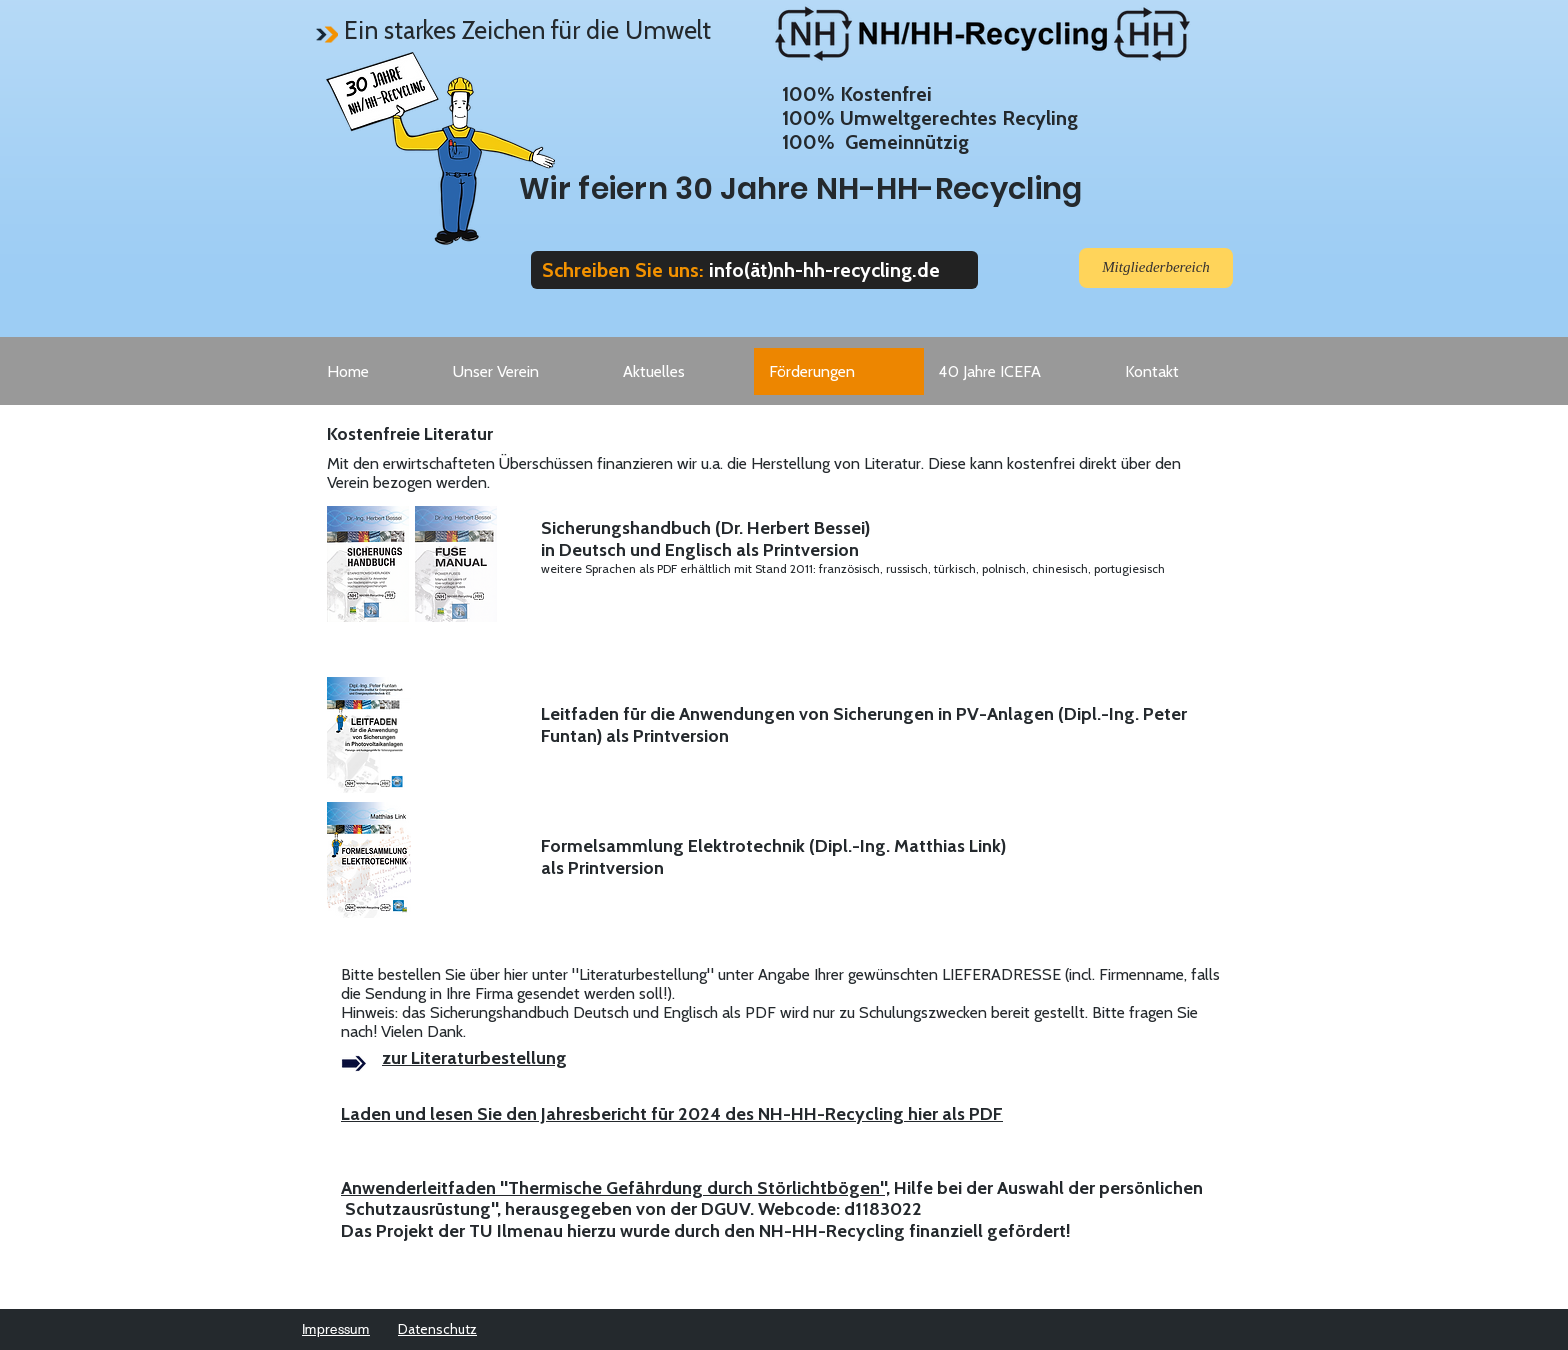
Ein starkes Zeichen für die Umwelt (527, 30)
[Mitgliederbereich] (1156, 268)
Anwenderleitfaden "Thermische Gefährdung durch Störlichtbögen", (615, 1188)
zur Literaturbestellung (474, 1058)
